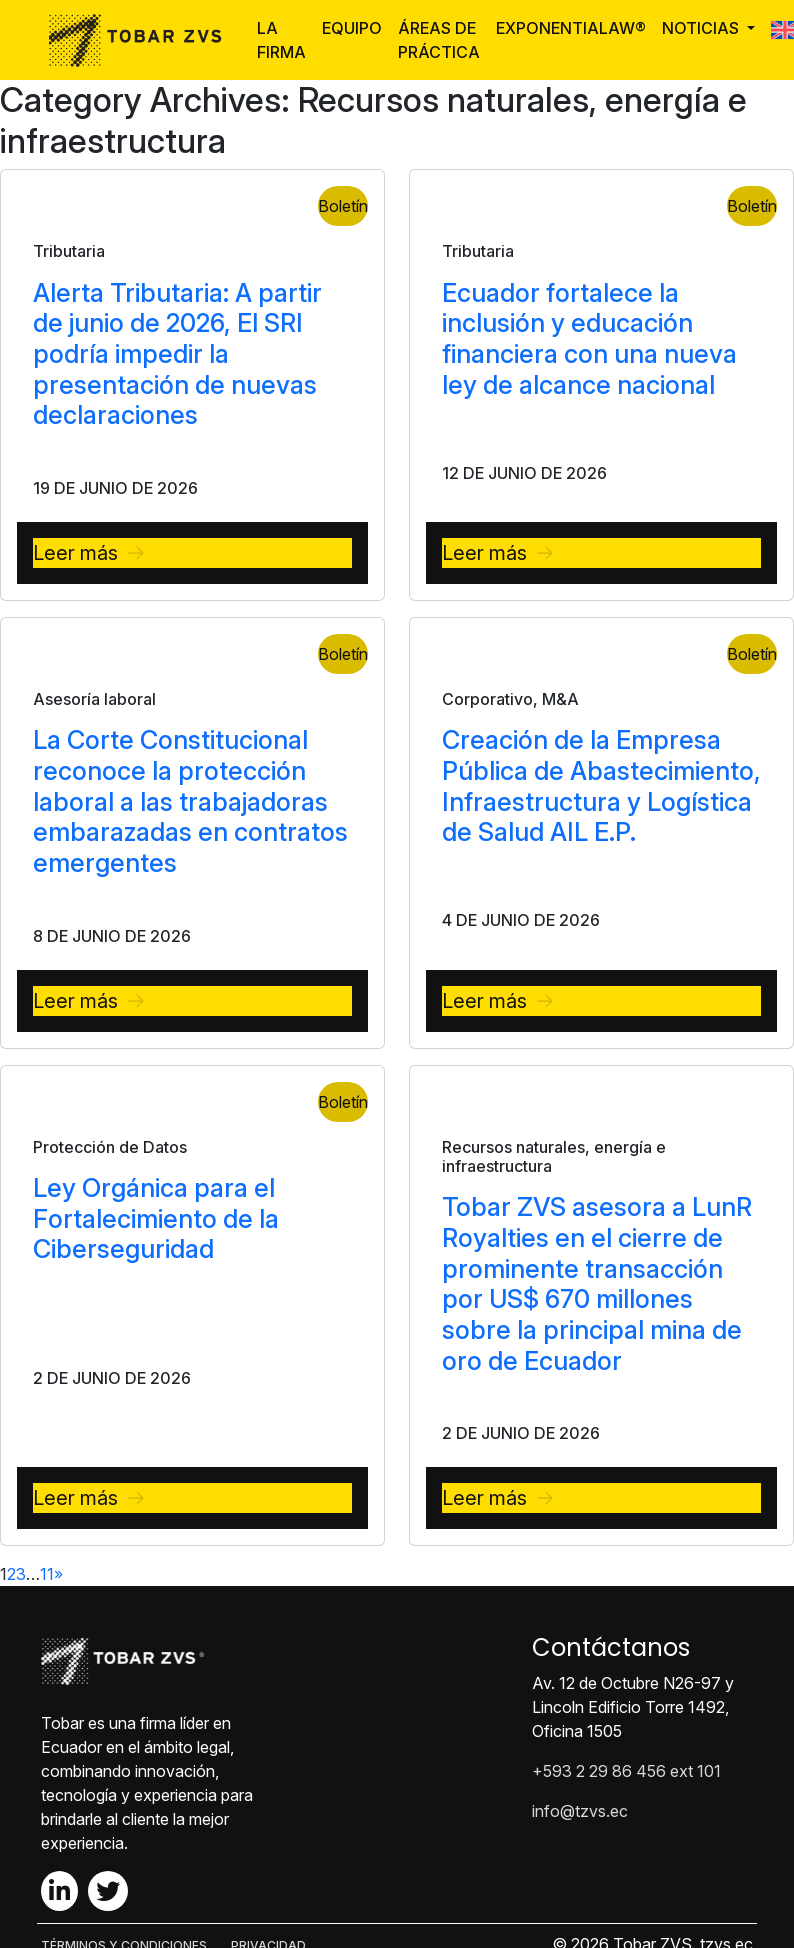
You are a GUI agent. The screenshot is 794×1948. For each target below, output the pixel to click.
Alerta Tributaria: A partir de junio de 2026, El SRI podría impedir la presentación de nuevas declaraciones (177, 354)
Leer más (75, 553)
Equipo (352, 28)
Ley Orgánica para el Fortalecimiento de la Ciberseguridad (156, 1218)
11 (47, 1574)
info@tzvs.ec (580, 1811)
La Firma (281, 40)
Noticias (702, 28)
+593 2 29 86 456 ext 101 (626, 1771)
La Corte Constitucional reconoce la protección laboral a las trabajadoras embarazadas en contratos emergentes (190, 801)
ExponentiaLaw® (571, 28)
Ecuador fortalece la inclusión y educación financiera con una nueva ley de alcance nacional (589, 338)
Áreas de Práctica (439, 40)
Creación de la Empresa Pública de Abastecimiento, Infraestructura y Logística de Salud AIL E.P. (601, 785)
